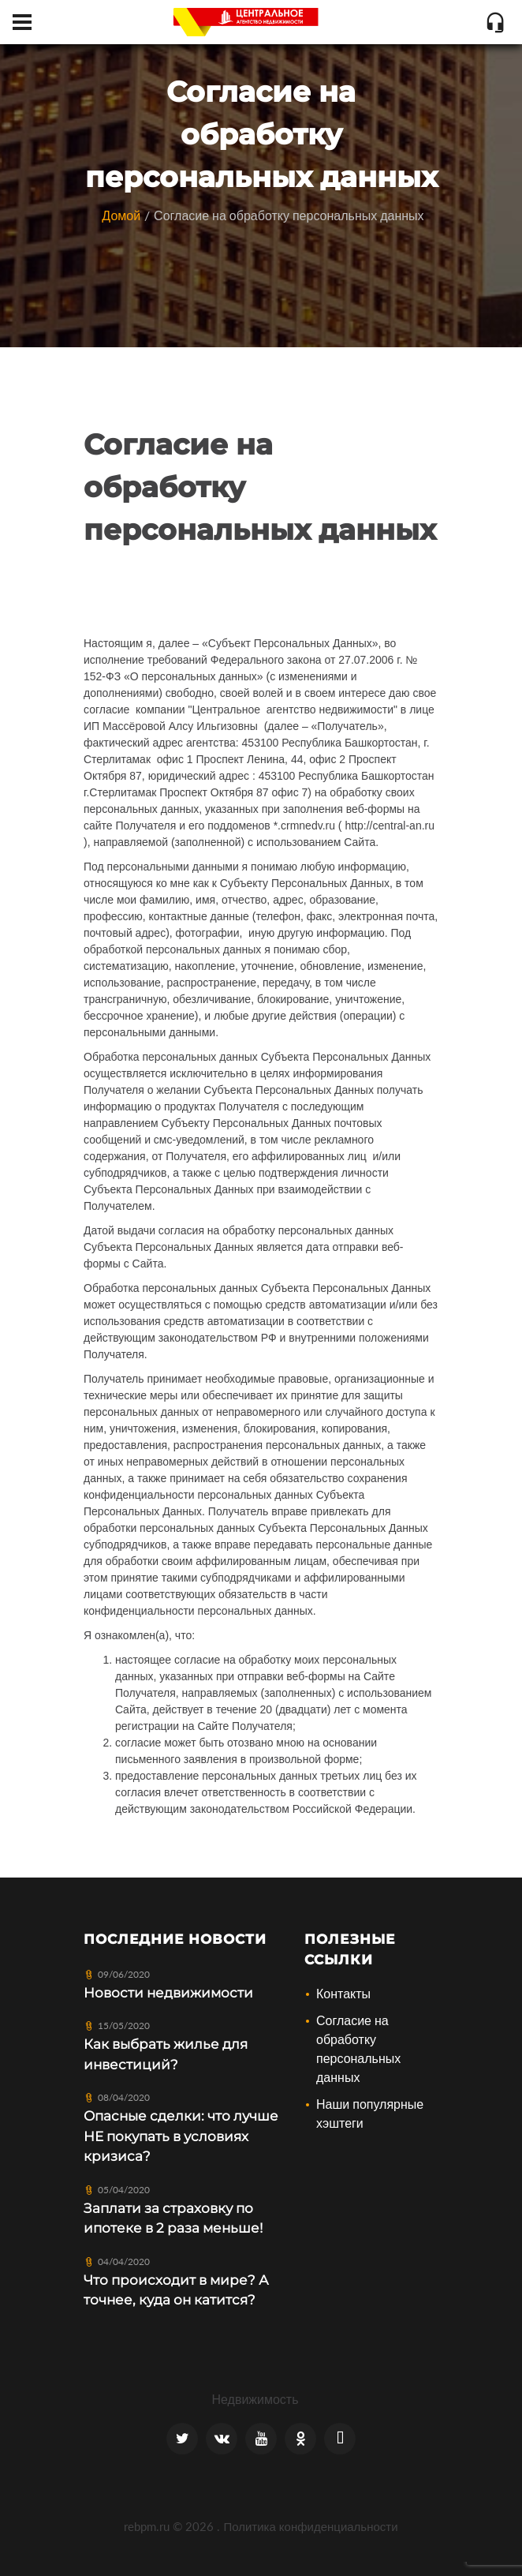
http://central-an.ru (389, 825)
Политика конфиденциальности (310, 2526)
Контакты (343, 1993)
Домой (121, 215)
